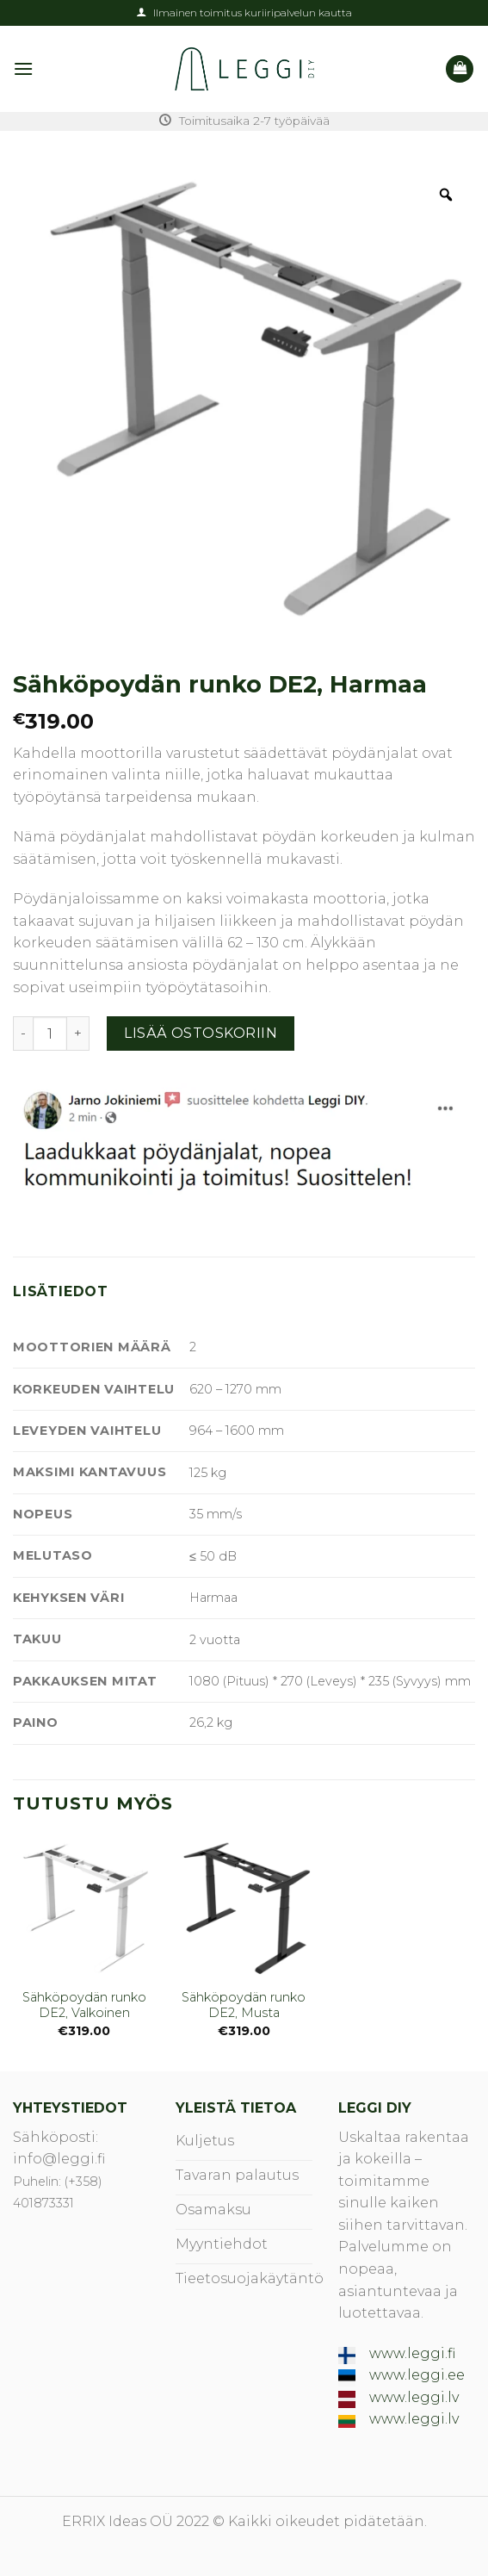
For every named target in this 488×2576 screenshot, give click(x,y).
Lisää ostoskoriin (200, 1033)
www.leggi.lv (414, 2397)
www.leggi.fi (412, 2353)
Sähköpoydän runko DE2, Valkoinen (84, 2005)
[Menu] (23, 68)
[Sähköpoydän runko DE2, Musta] (243, 1906)
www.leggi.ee (417, 2375)
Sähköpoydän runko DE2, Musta (244, 2005)
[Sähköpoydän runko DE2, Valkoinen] (84, 1906)
